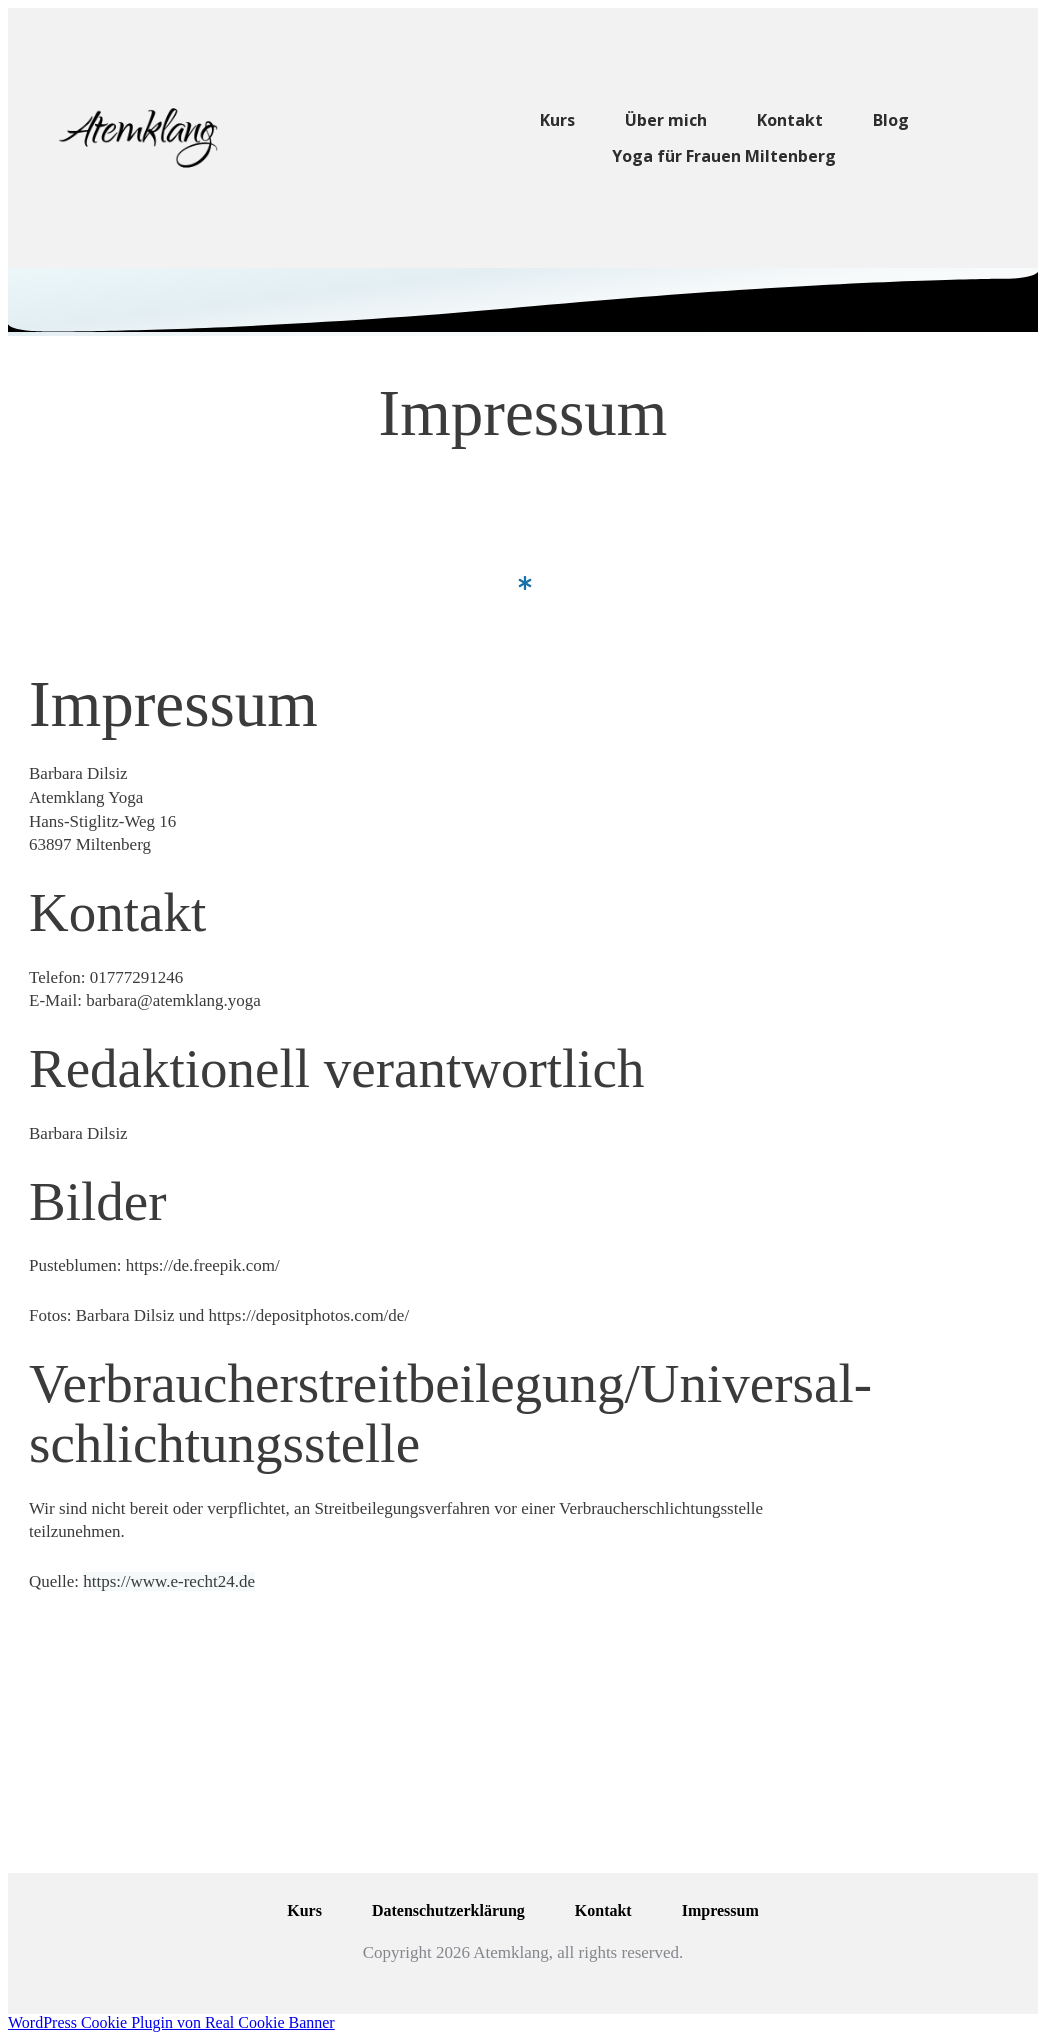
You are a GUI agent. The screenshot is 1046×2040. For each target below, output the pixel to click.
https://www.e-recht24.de (169, 1581)
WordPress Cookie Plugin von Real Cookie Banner (171, 2022)
